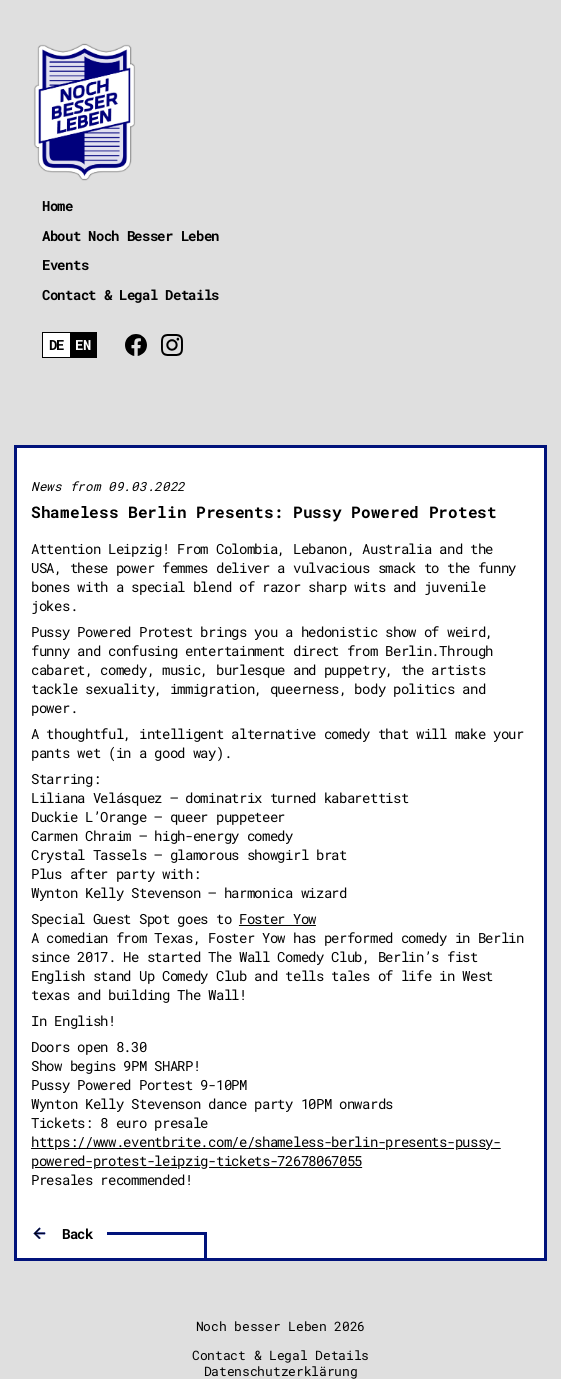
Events (65, 264)
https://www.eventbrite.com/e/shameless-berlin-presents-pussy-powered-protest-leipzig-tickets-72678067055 (266, 1151)
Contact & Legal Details (130, 294)
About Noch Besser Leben (130, 235)
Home (57, 205)
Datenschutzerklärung (281, 1371)
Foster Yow (277, 918)
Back (77, 1233)
